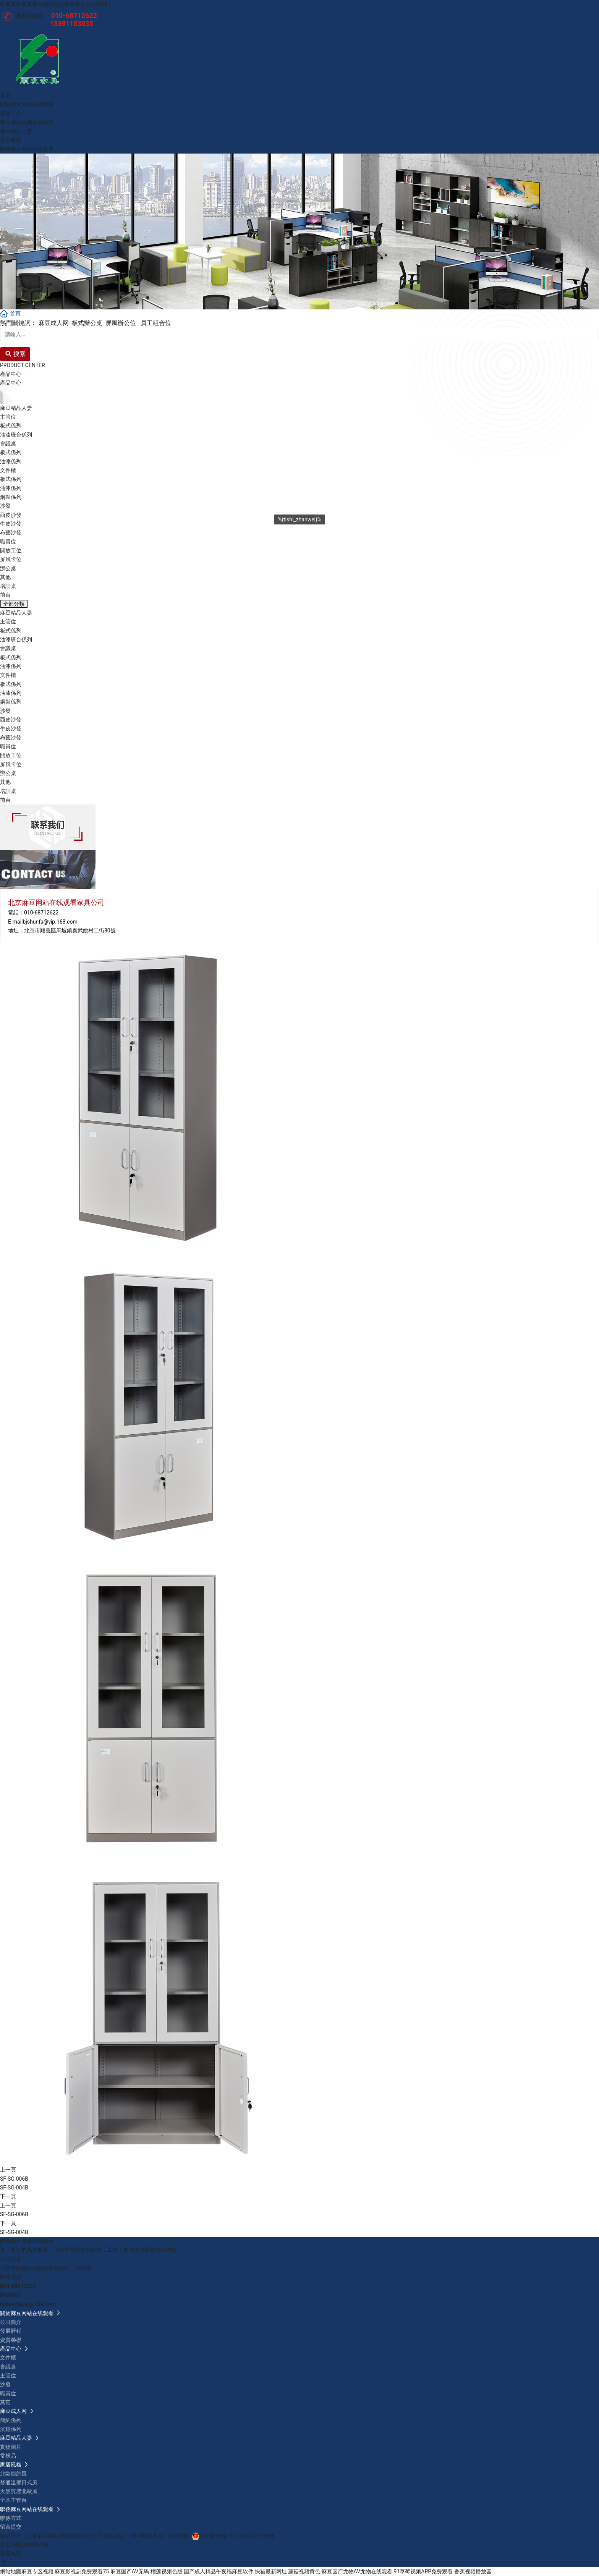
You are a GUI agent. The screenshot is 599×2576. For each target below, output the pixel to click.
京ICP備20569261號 (24, 2545)
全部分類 (13, 604)
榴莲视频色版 (167, 2571)
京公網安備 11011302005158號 (237, 2536)
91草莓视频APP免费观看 (423, 2571)
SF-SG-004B (14, 2187)
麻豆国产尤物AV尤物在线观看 (357, 2571)
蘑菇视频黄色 (304, 2571)
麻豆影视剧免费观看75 (82, 2571)
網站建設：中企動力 (128, 2536)
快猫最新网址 (271, 2571)
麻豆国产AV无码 (129, 2571)
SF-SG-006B (14, 2179)
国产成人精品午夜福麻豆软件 (218, 2571)
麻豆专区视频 (37, 2571)
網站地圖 (10, 2571)
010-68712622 (41, 912)
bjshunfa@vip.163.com (50, 922)
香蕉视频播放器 (473, 2571)
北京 (157, 2536)
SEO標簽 (178, 2536)
